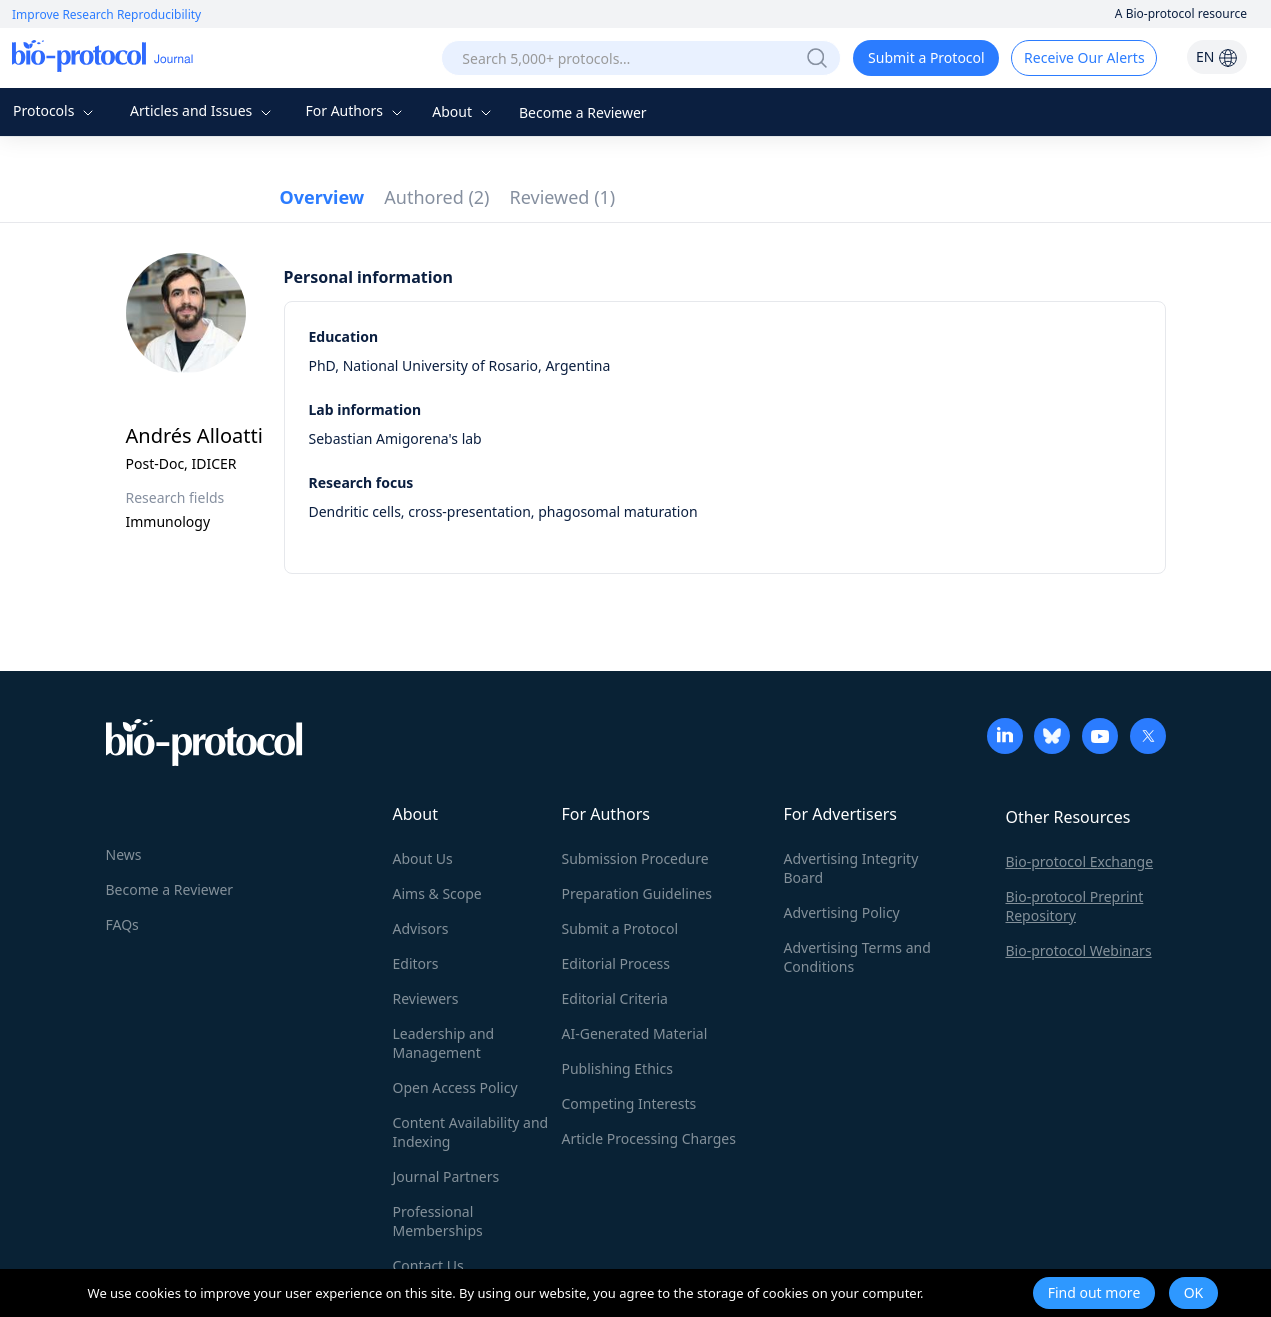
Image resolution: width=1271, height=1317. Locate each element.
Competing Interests (629, 1103)
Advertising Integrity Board (851, 868)
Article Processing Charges (649, 1138)
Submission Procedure (635, 858)
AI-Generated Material (635, 1033)
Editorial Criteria (615, 998)
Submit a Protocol (926, 57)
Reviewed (563, 197)
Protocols (55, 110)
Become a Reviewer (583, 112)
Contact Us (428, 1265)
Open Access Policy (455, 1087)
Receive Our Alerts (1084, 57)
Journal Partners (446, 1176)
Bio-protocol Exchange (1080, 861)
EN (1217, 56)
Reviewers (426, 998)
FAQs (122, 924)
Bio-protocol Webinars (1079, 950)
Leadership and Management (444, 1043)
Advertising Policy (842, 912)
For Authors (355, 110)
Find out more (1094, 1292)
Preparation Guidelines (637, 893)
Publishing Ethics (617, 1068)
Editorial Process (616, 963)
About (463, 111)
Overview (322, 197)
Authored (436, 197)
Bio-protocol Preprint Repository (1075, 906)
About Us (423, 858)
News (124, 854)
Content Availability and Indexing (471, 1132)
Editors (416, 963)
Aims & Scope (437, 893)
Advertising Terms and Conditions (857, 957)
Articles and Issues (203, 110)
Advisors (421, 928)
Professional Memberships (438, 1221)
